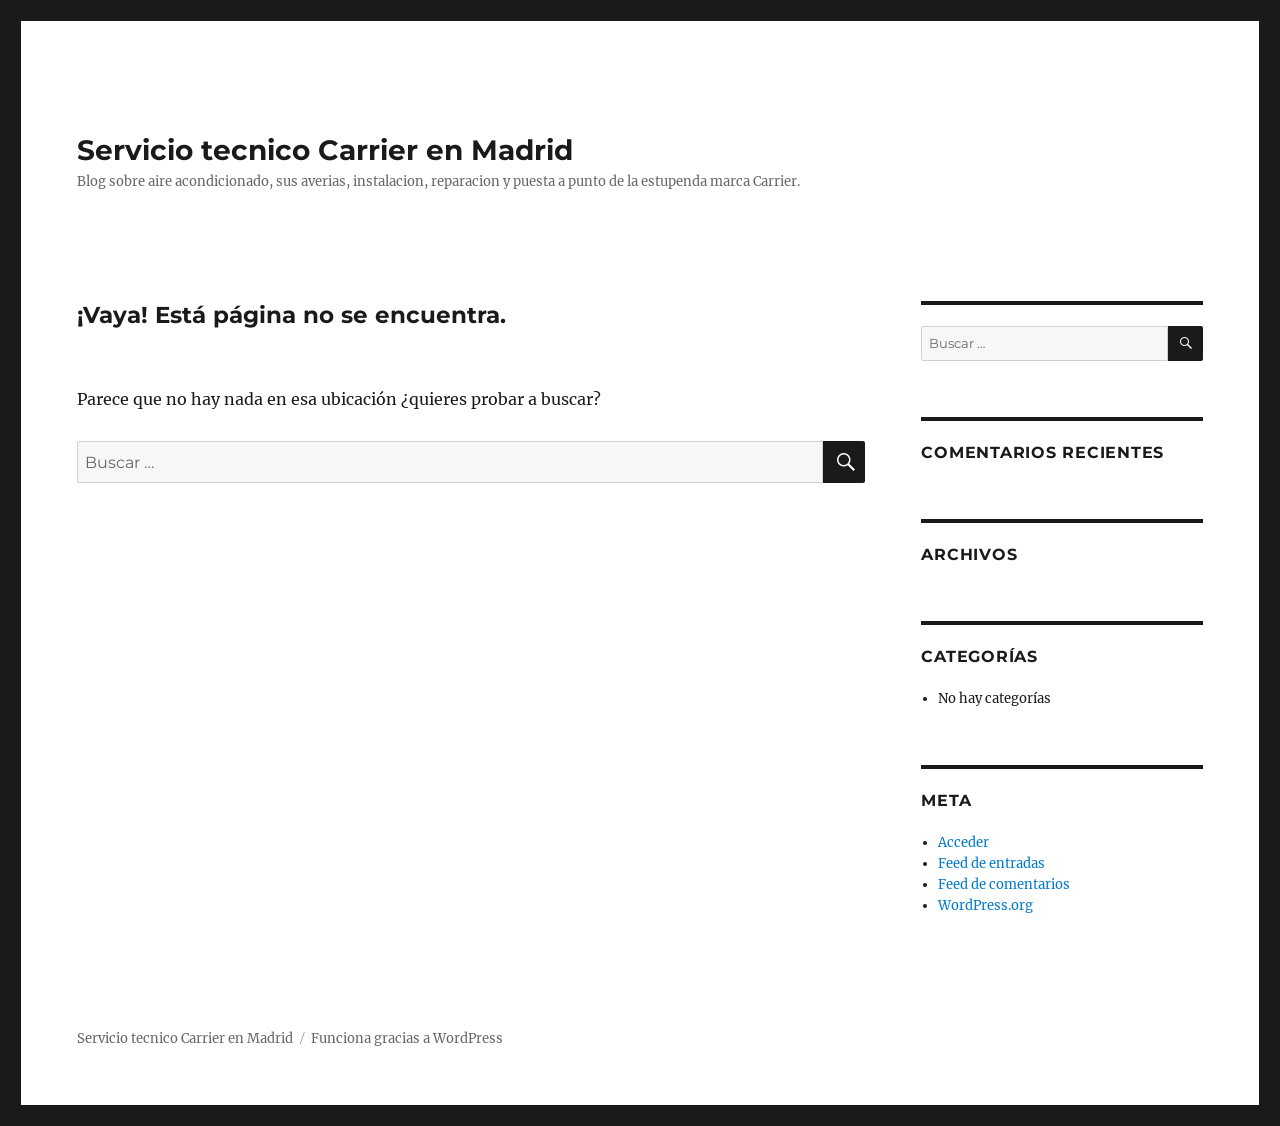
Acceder (963, 842)
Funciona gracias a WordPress (407, 1038)
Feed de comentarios (1004, 884)
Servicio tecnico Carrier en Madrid (325, 150)
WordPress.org (985, 905)
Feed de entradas (991, 863)
